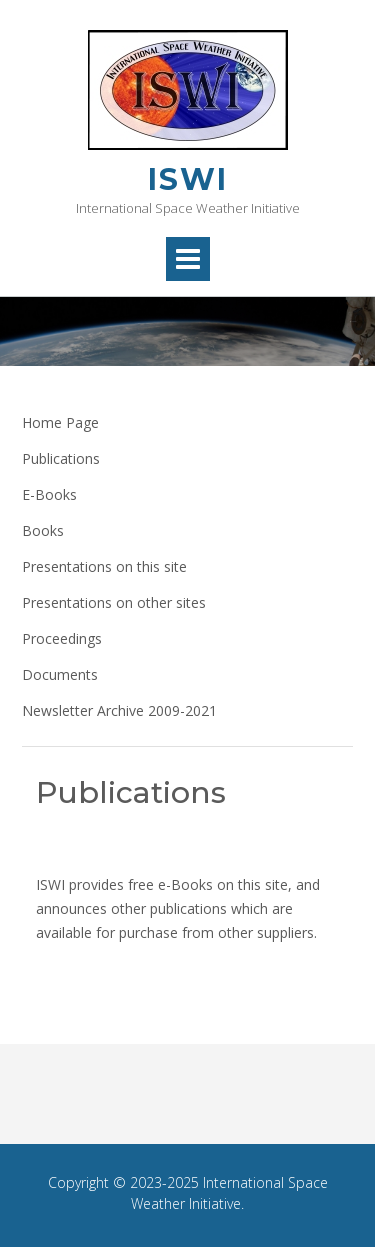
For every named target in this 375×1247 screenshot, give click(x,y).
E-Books (49, 494)
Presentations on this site (104, 566)
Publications (61, 458)
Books (43, 530)
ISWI (188, 179)
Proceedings (62, 638)
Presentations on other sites (114, 602)
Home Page (60, 422)
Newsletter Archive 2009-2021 (119, 710)
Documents (60, 674)
